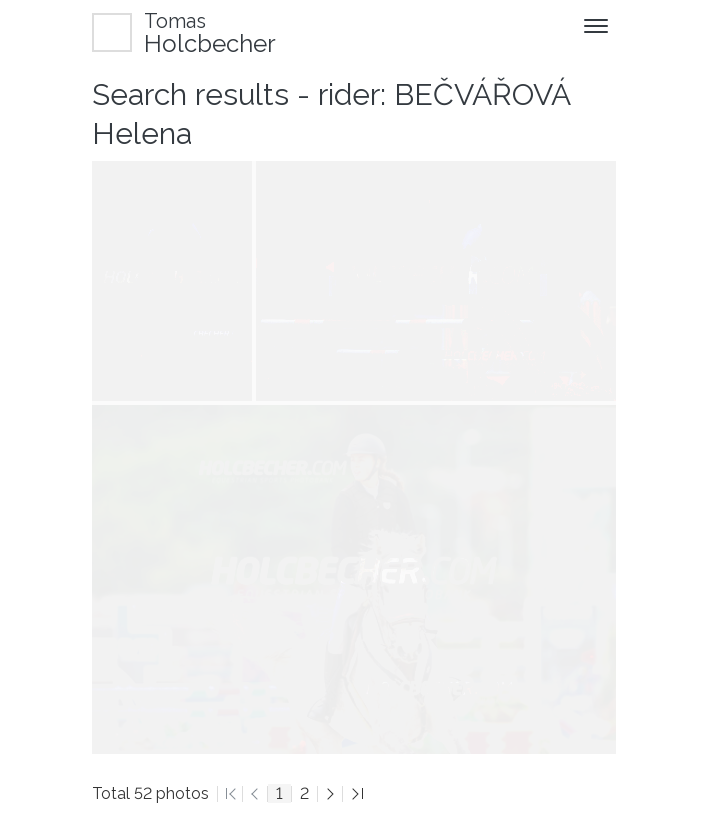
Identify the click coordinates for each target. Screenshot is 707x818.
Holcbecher (210, 32)
